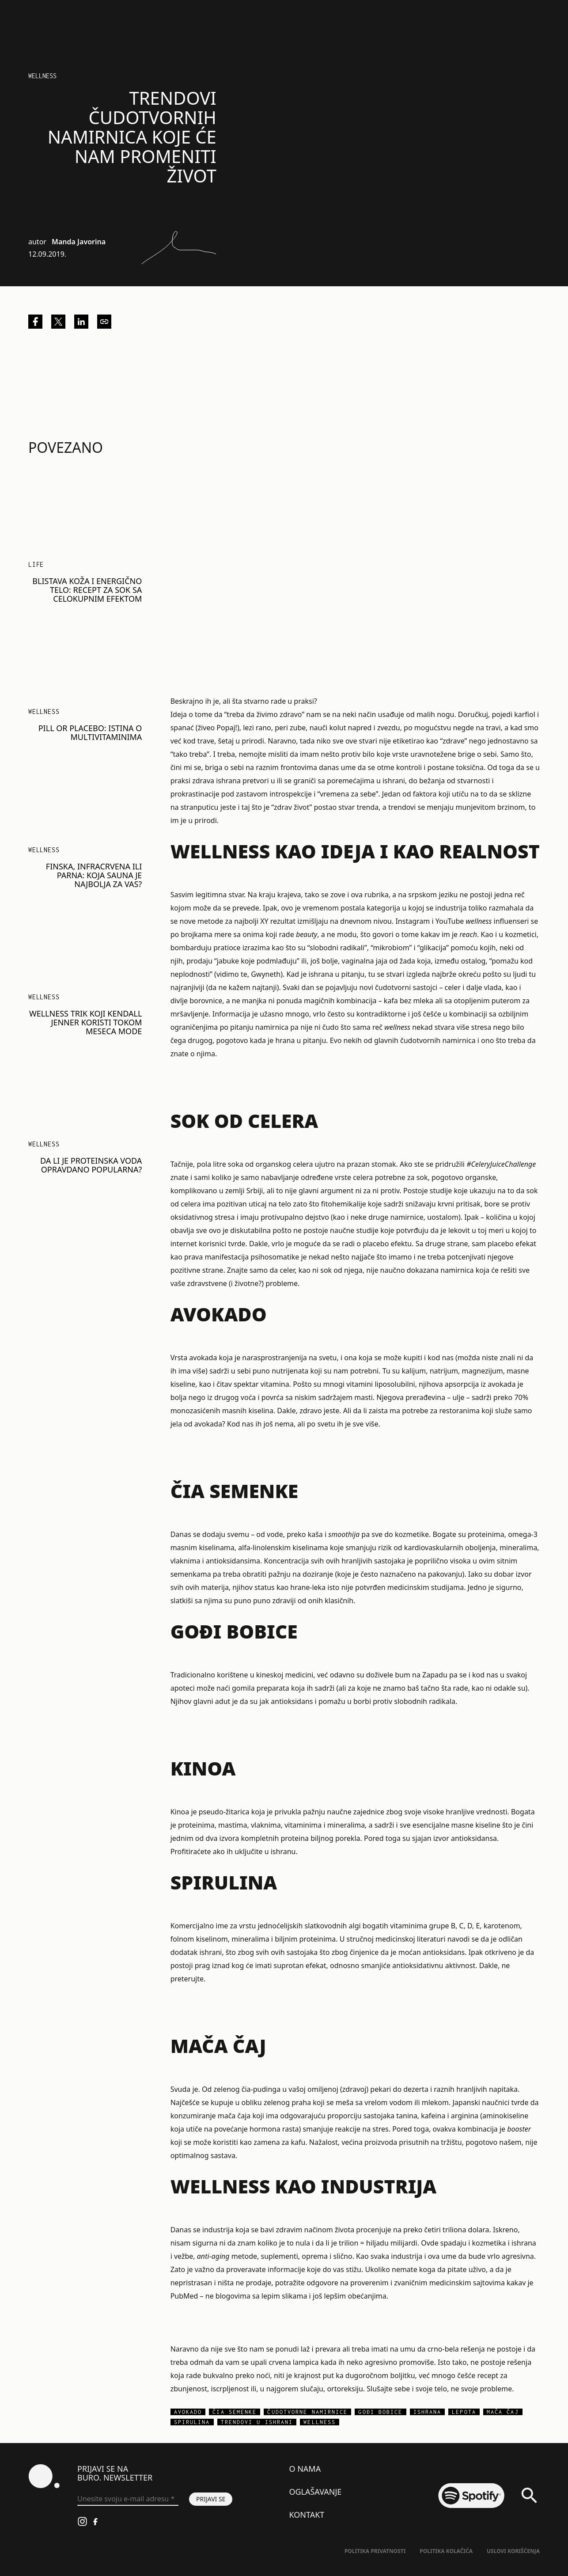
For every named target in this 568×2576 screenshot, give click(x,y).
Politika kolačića (446, 2551)
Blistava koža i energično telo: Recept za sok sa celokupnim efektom (87, 590)
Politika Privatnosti (375, 2551)
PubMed (184, 2296)
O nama (305, 2468)
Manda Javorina (79, 242)
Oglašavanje (315, 2491)
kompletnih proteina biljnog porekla (300, 1838)
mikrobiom (391, 947)
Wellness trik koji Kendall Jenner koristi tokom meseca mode (85, 1022)
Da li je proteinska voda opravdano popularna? (91, 1165)
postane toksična (456, 767)
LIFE (36, 564)
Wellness (42, 76)
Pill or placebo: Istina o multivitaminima (90, 732)
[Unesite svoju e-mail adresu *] (127, 2499)
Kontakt (306, 2514)
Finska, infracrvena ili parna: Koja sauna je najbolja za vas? (94, 875)
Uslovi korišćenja (513, 2551)
